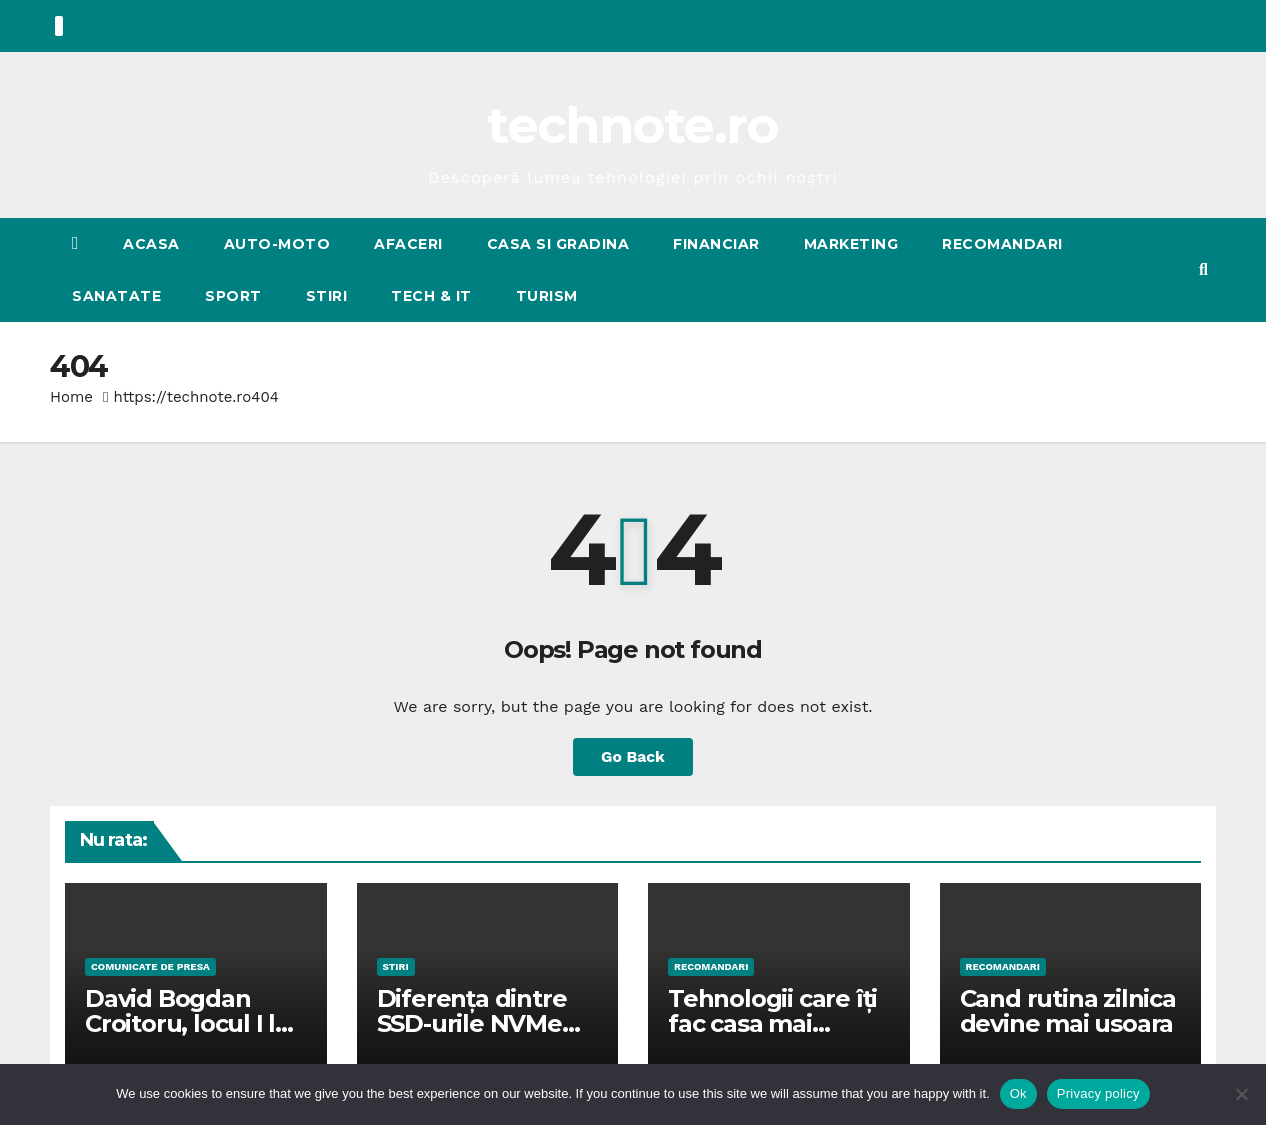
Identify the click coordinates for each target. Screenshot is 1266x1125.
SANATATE (116, 296)
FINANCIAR (716, 244)
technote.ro (632, 125)
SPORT (233, 296)
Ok (1018, 1093)
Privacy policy (1098, 1093)
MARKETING (851, 244)
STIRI (327, 296)
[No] (1241, 1094)
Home (71, 397)
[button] (1203, 269)
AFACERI (408, 244)
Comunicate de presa (150, 966)
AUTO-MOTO (277, 244)
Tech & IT (431, 296)
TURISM (547, 296)
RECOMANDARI (1002, 244)
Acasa (151, 244)
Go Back (633, 756)
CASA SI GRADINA (558, 244)
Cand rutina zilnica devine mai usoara (1068, 1011)
